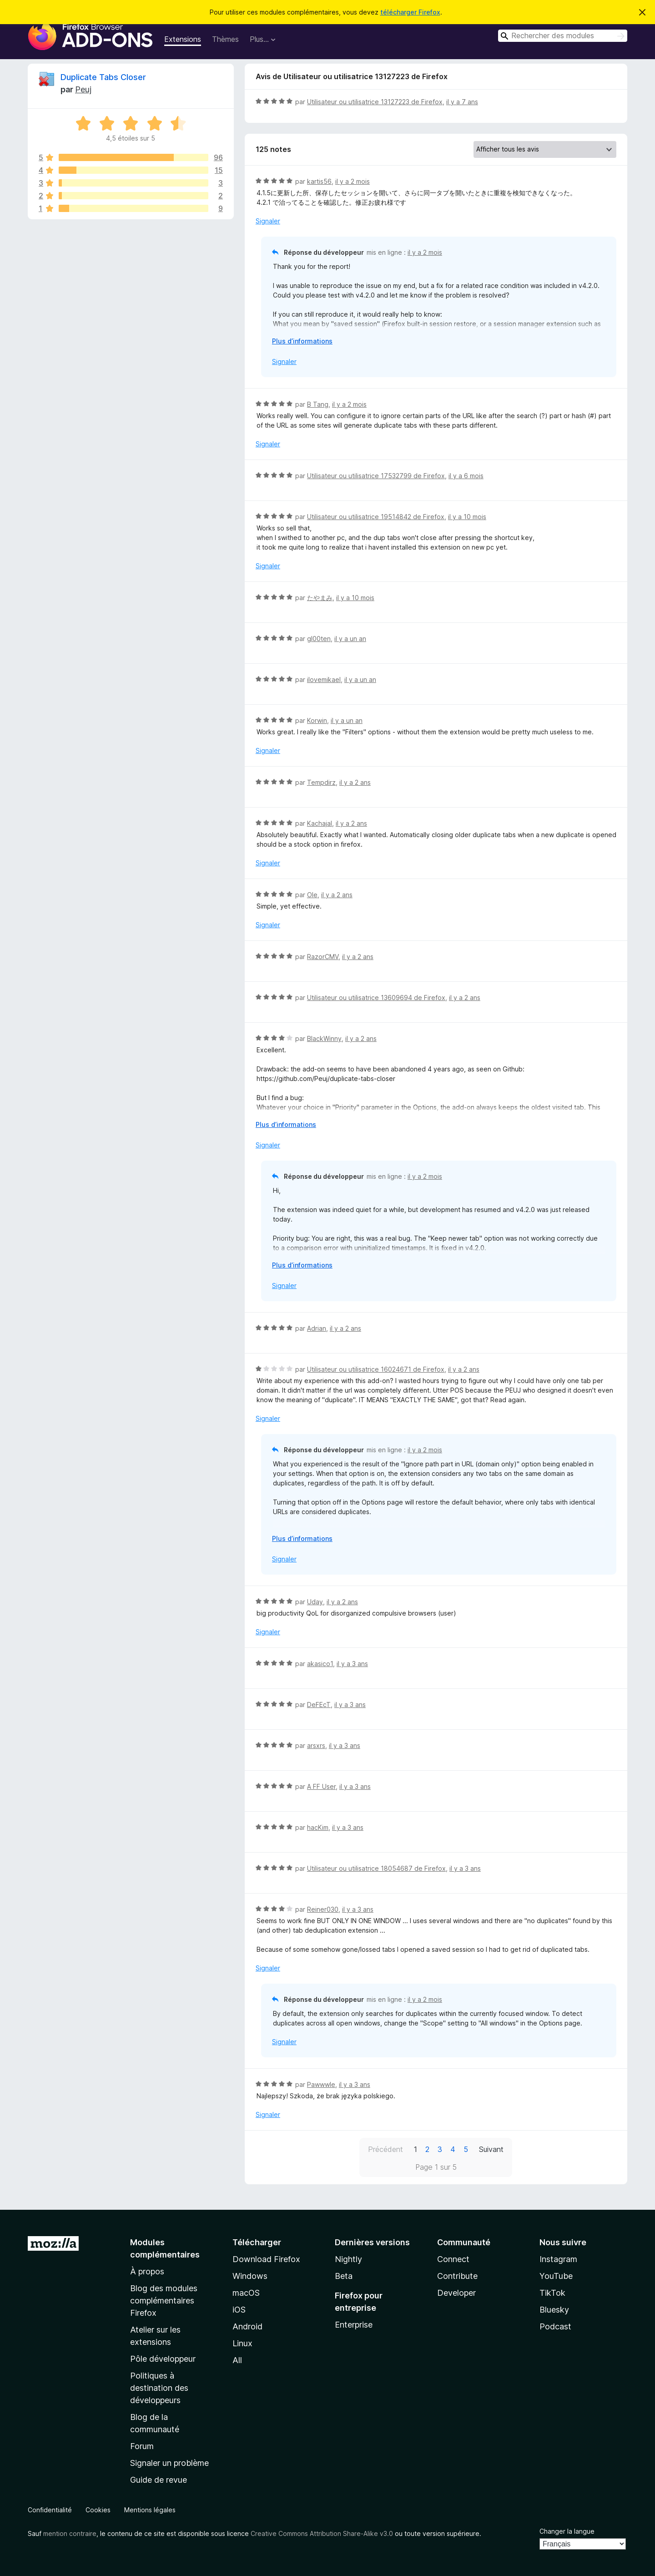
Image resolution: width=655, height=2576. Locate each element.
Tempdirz (321, 782)
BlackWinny (324, 1038)
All (237, 2360)
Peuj (83, 89)
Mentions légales (150, 2510)
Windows (249, 2276)
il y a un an (350, 638)
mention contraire (69, 2533)
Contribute (457, 2276)
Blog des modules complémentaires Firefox (163, 2300)
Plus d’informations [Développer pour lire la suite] (302, 341)
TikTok (552, 2293)
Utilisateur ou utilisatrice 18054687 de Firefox (376, 1868)
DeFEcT (319, 1704)
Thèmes (225, 39)
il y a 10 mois (467, 516)
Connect (453, 2259)
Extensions (182, 39)
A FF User (321, 1786)
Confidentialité (50, 2510)
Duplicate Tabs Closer (103, 77)
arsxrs (316, 1745)
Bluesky (554, 2309)
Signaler (268, 221)
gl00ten (319, 638)
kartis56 (319, 181)
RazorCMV (322, 956)
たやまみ (320, 597)
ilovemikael (324, 679)
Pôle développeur (163, 2359)
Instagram (558, 2259)
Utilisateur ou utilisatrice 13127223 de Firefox (375, 102)
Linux (242, 2343)
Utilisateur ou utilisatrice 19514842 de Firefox (375, 516)
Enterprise (354, 2324)
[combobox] (562, 36)
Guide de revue (158, 2480)
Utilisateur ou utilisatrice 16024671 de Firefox (375, 1369)
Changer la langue (567, 2531)
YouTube (556, 2276)
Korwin (317, 720)
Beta (344, 2276)
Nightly (348, 2259)
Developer (456, 2293)
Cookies (98, 2510)
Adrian (316, 1328)
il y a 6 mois (466, 476)
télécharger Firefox (410, 12)
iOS (239, 2309)
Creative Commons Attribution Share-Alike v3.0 (322, 2533)
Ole (312, 895)
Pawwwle (321, 2084)
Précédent (385, 2149)
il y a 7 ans (462, 102)
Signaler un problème (169, 2463)
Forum (142, 2446)
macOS (246, 2293)
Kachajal (319, 823)
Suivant (491, 2149)
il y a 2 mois (352, 181)
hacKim (317, 1827)
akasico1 (320, 1663)
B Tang (317, 404)
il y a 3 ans (352, 1663)
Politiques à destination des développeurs (159, 2388)
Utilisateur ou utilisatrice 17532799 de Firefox (376, 476)
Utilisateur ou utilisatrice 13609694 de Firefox (376, 997)
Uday (315, 1602)
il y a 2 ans (355, 782)
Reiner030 (322, 1909)
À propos (147, 2271)
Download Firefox (266, 2259)
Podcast (555, 2326)
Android (247, 2326)
